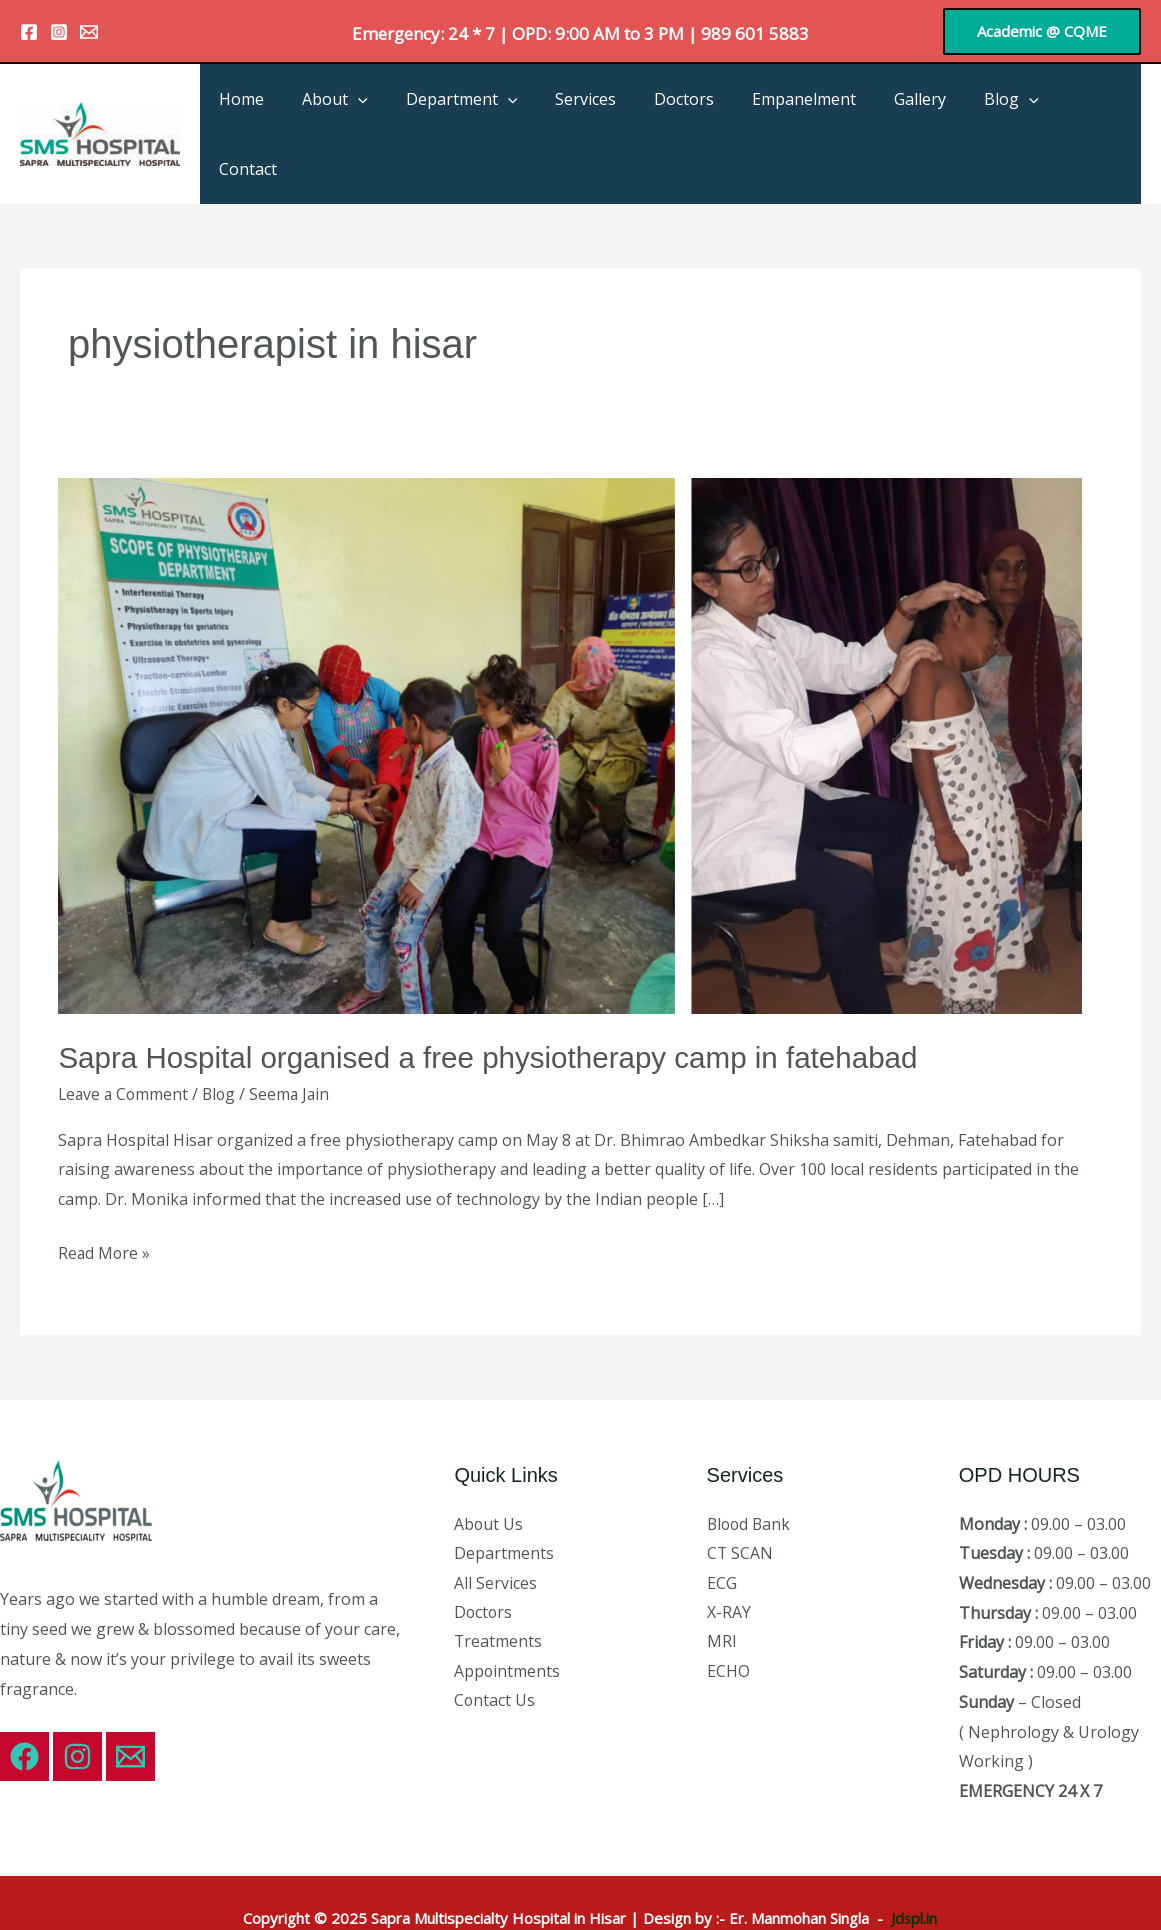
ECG (722, 1539)
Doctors (698, 112)
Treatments (498, 1598)
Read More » (105, 1206)
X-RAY (729, 1568)
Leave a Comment (125, 1050)
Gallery (922, 112)
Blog (1007, 112)
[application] (390, 112)
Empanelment (812, 112)
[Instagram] (59, 32)
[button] (1042, 31)
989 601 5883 (755, 33)
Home (279, 112)
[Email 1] (89, 32)
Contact (1096, 112)
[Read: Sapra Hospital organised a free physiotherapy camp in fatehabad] (570, 700)
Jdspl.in (913, 1873)
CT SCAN (740, 1509)
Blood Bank (750, 1479)
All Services (495, 1539)
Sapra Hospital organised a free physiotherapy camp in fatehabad (494, 1013)
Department (488, 112)
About (367, 112)
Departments (504, 1509)
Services (605, 112)
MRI (722, 1598)
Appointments (507, 1628)
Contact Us (495, 1657)
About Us (489, 1479)
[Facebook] (29, 32)
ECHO (728, 1628)
